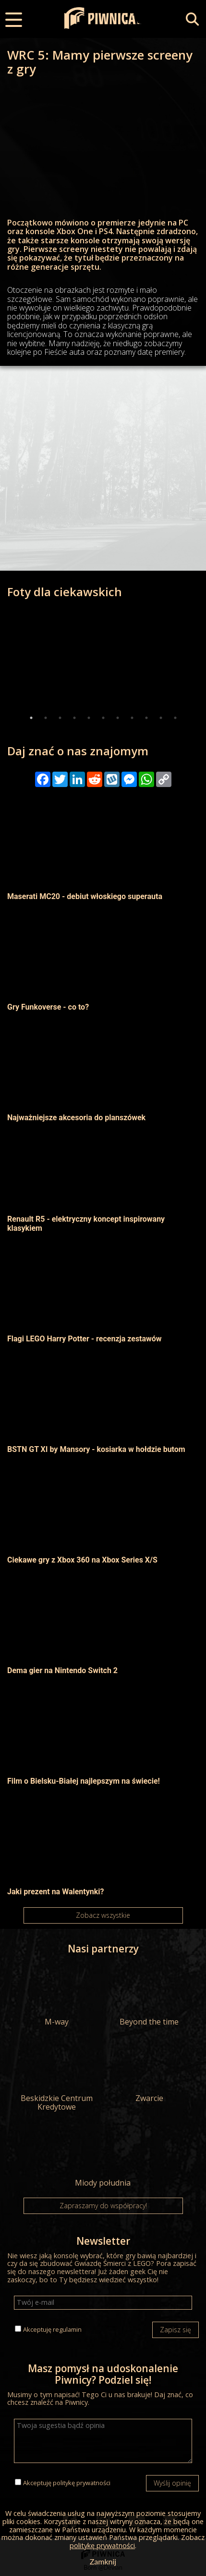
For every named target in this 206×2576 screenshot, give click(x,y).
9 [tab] (146, 718)
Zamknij (103, 2561)
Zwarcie (149, 2071)
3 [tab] (60, 718)
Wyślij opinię (172, 2483)
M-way (56, 1995)
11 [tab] (175, 718)
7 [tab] (117, 718)
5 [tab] (89, 718)
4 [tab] (74, 718)
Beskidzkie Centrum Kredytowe (56, 2076)
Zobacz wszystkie (103, 1915)
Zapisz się (175, 2329)
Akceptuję (52, 2329)
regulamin (67, 2329)
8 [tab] (132, 718)
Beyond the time (149, 1995)
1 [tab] (31, 718)
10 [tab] (161, 718)
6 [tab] (103, 718)
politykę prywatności (81, 2482)
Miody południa (103, 2156)
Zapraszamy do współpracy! (103, 2205)
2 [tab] (45, 718)
